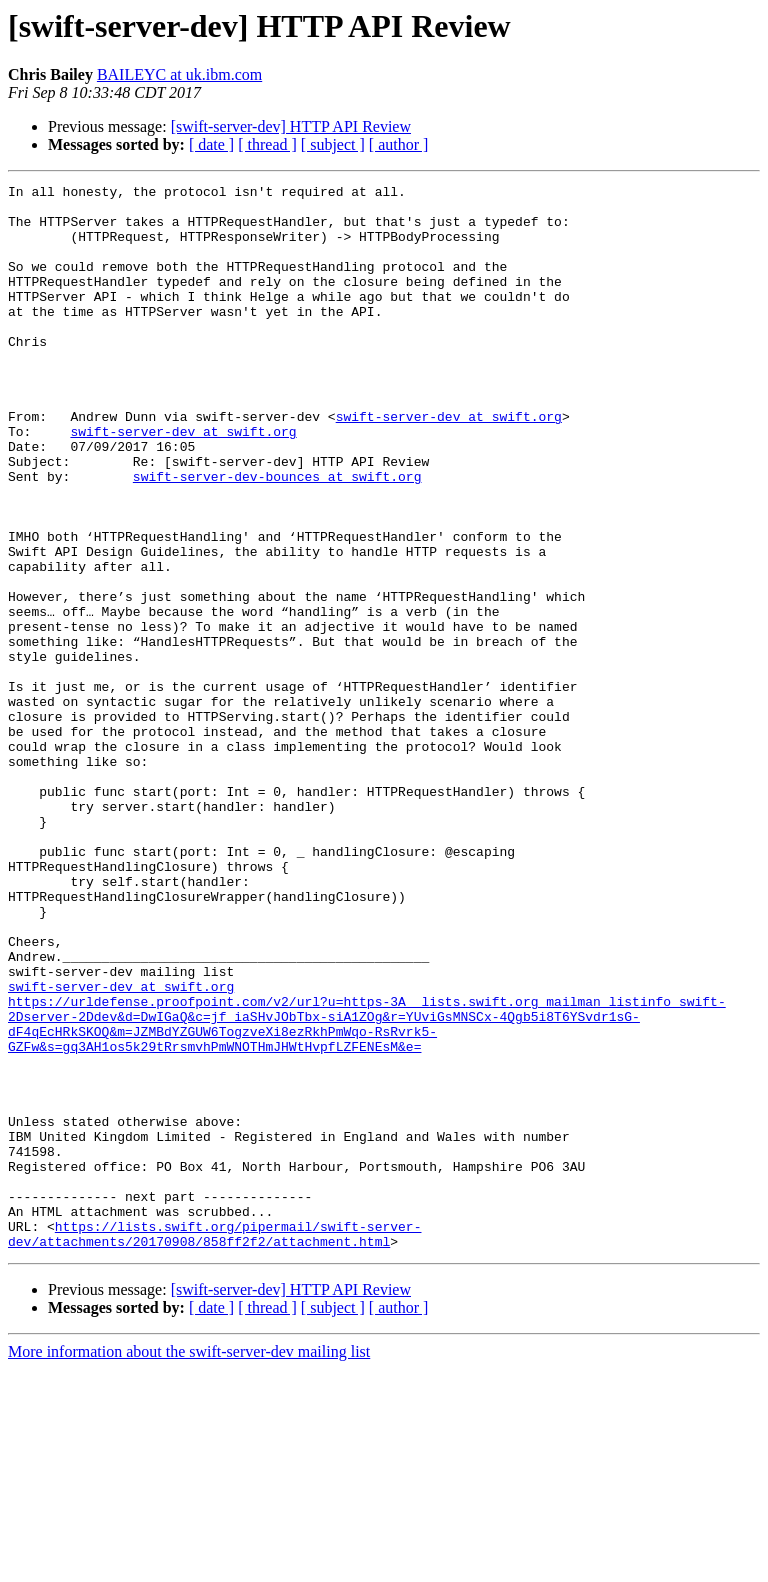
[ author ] (399, 144)
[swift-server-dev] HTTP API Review (291, 126)
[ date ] (211, 144)
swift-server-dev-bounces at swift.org (277, 536)
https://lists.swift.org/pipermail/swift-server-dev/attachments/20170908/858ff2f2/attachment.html (214, 1445)
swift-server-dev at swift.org (449, 464)
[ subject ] (333, 144)
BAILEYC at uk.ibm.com (179, 74)
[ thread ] (267, 144)
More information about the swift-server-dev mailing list (189, 1564)
